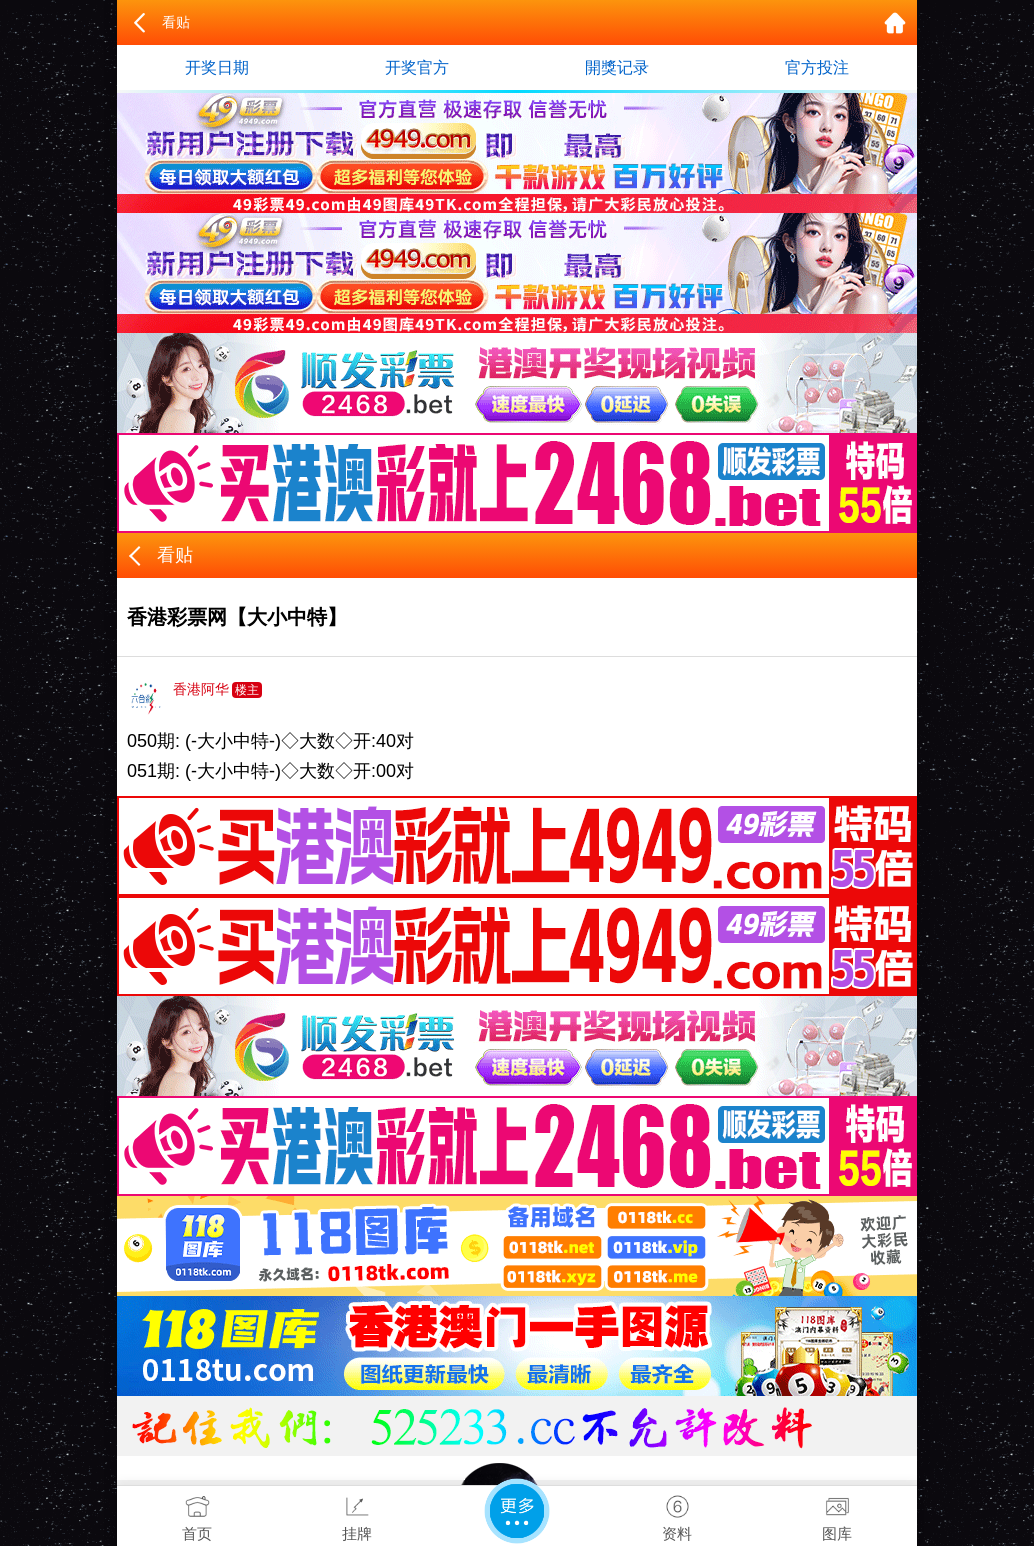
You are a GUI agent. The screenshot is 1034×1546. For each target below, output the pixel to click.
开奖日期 (217, 67)
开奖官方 (417, 67)
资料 (677, 1514)
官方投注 (817, 67)
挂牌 (357, 1514)
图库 (837, 1514)
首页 (197, 1514)
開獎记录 (617, 67)
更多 (517, 1511)
